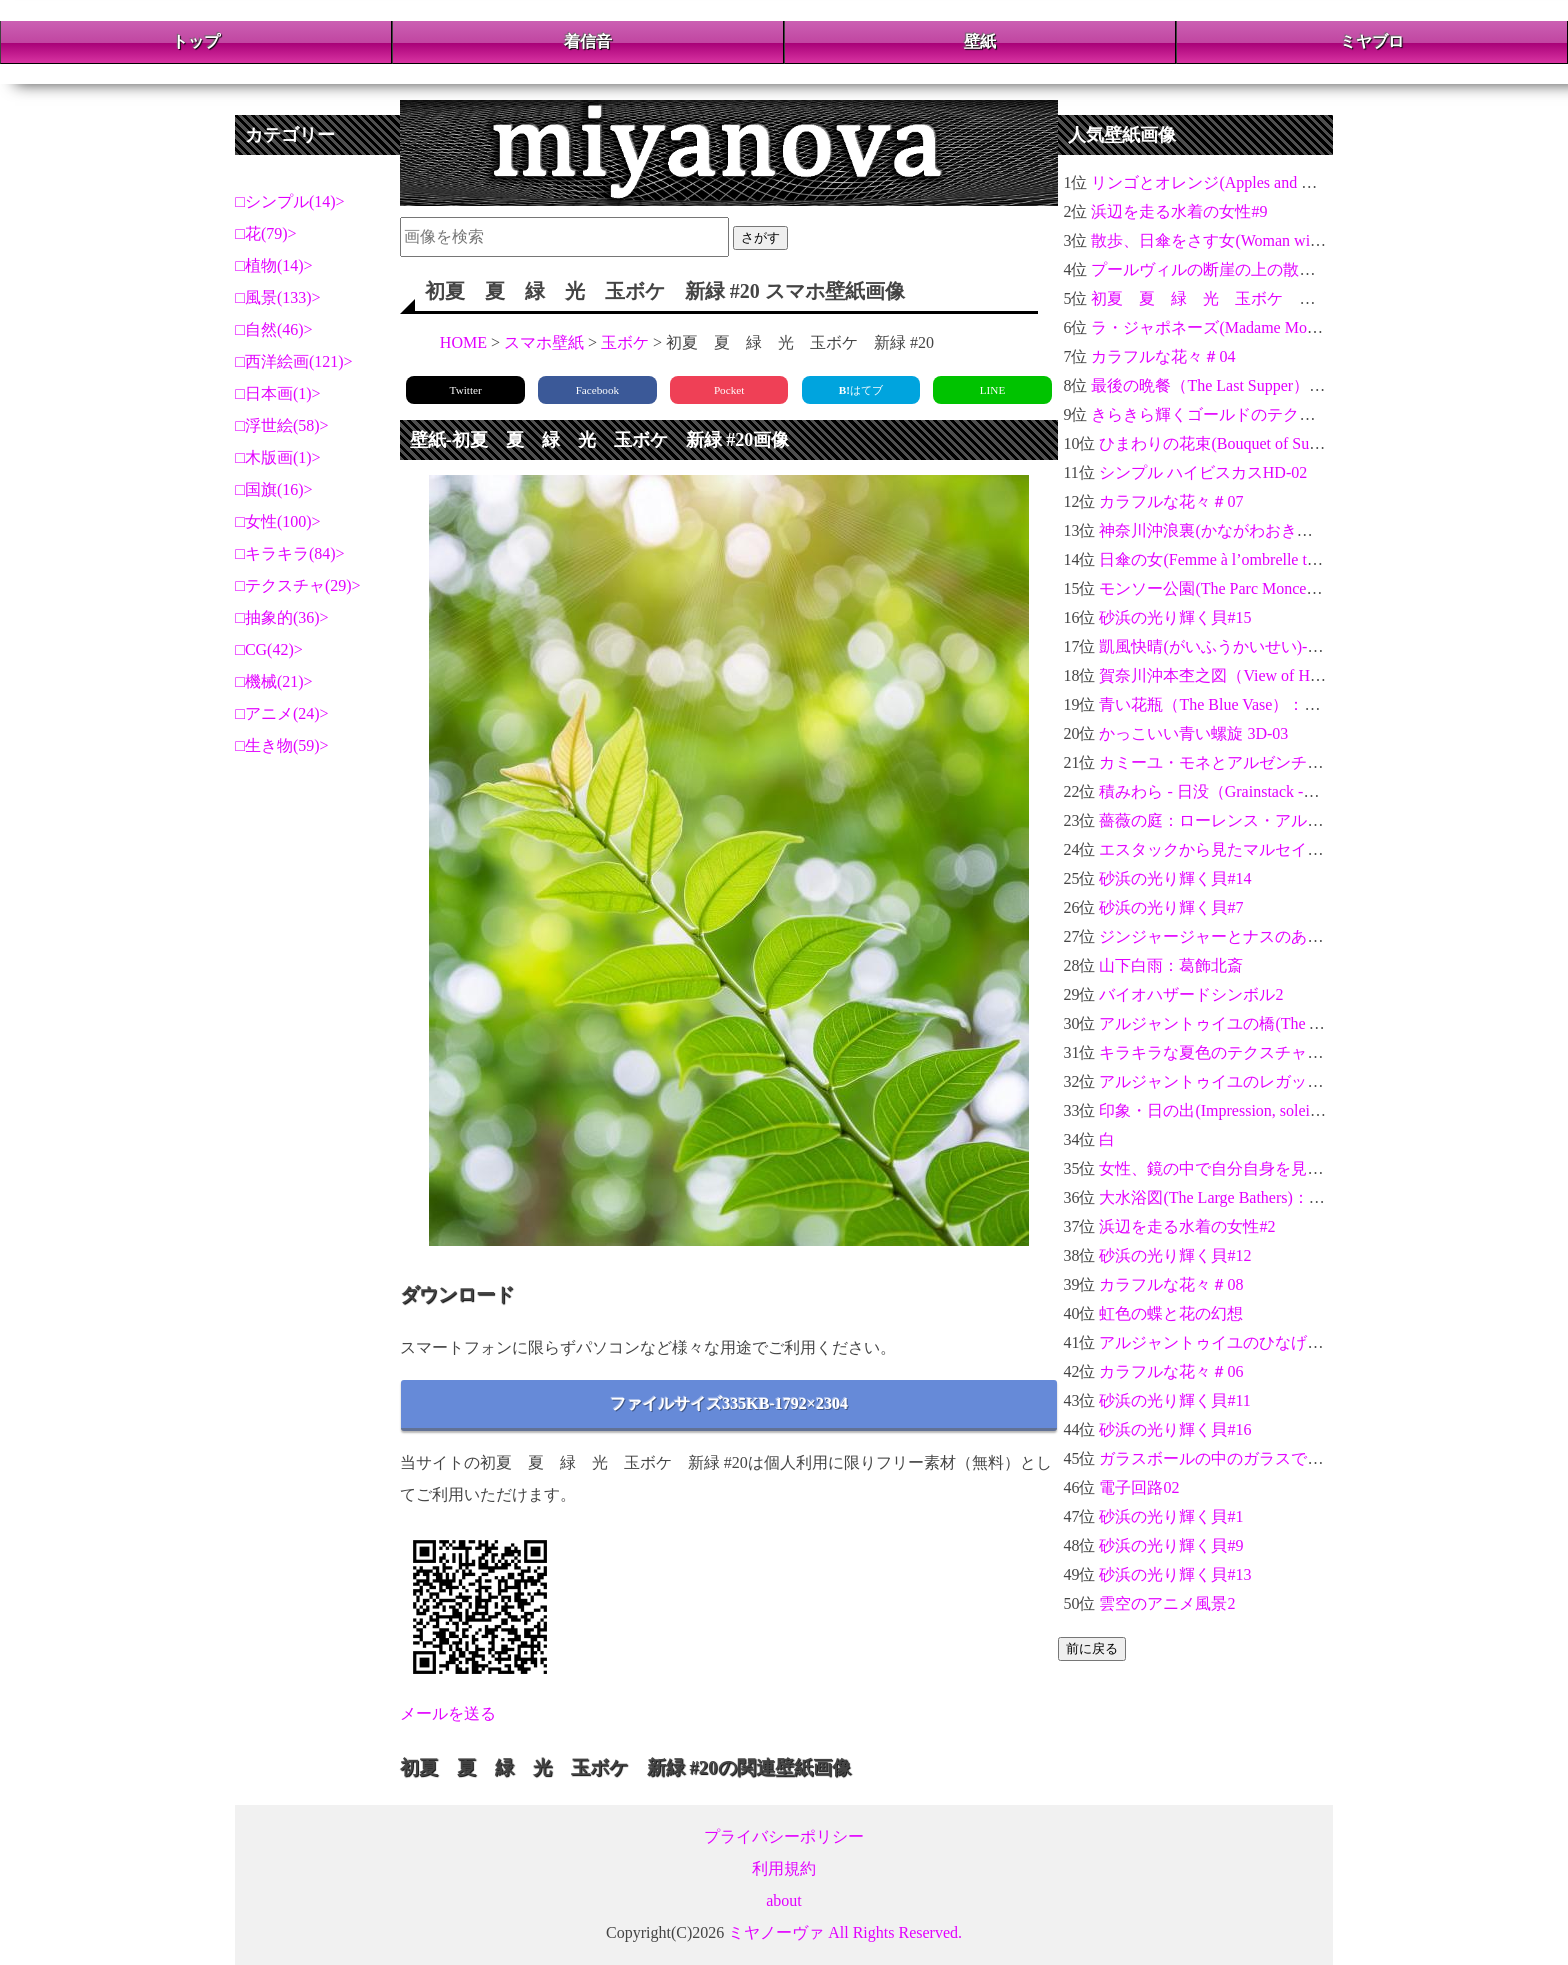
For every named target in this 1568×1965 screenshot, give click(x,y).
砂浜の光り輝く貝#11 (1174, 1400)
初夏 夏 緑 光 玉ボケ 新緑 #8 (1221, 298)
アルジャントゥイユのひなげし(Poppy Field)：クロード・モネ (1319, 1342)
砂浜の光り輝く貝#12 (1175, 1255)
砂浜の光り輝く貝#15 (1175, 617)
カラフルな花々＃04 (1163, 356)
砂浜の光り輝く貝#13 (1175, 1574)
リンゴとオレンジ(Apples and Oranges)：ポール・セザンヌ (1297, 182)
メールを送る (448, 1713)
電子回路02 (1139, 1487)
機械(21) (274, 681)
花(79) (266, 233)
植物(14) (274, 265)
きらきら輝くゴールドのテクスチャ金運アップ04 (1267, 414)
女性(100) (278, 521)
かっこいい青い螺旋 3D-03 (1193, 733)
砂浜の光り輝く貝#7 (1171, 907)
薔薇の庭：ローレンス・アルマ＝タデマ (1243, 820)
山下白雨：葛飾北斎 (1171, 965)
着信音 (588, 41)
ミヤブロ (1372, 41)
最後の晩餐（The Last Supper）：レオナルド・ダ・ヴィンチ (1304, 385)
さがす (760, 237)
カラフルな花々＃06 (1171, 1371)
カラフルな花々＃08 (1171, 1284)
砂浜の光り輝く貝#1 (1171, 1516)
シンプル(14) (290, 201)
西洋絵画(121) (294, 361)
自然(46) (274, 329)
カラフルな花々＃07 (1171, 501)
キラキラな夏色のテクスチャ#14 (1215, 1052)
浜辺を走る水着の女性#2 (1187, 1226)
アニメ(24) (282, 713)
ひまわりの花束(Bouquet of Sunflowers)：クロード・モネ (1298, 443)
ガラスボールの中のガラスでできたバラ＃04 (1259, 1458)
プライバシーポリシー (784, 1836)
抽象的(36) (282, 617)
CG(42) (269, 649)
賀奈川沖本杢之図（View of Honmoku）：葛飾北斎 (1278, 675)
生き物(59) (282, 745)
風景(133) (278, 297)
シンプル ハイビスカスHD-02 (1203, 472)
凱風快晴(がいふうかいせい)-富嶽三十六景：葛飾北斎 (1291, 646)
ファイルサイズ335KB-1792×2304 (729, 1403)
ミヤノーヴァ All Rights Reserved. (845, 1932)
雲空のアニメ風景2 (1167, 1603)
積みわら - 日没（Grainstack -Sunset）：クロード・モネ (1294, 791)
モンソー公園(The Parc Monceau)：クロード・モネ (1277, 588)
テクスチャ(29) (298, 585)
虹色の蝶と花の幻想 (1171, 1313)
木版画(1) (278, 457)
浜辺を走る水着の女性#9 (1179, 211)
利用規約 (784, 1868)
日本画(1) (278, 393)
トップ (196, 41)
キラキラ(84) (290, 553)
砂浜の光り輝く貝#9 (1171, 1545)
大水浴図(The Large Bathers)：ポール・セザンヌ (1267, 1197)
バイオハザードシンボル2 (1191, 994)
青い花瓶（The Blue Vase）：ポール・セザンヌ (1265, 704)
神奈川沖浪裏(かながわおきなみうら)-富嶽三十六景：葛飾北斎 (1323, 530)
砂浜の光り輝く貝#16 (1175, 1429)
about (784, 1900)
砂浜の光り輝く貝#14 (1175, 878)
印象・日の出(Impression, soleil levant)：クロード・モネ (1295, 1110)
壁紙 (980, 41)
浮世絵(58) (282, 425)
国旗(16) (274, 489)
